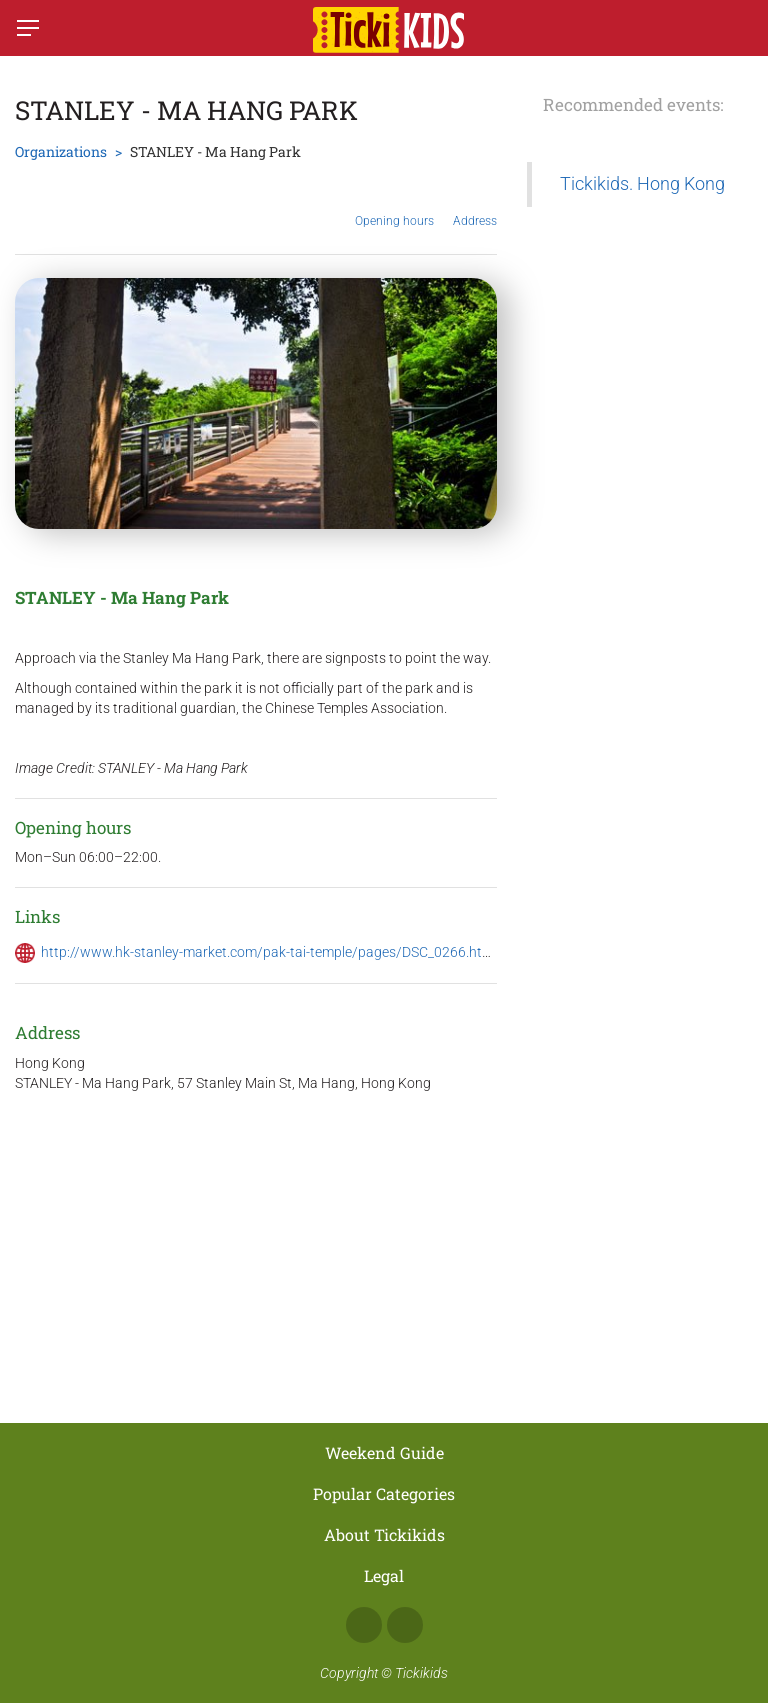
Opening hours (394, 206)
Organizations (61, 151)
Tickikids (421, 1673)
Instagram (405, 1625)
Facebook (364, 1625)
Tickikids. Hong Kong (642, 184)
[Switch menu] (28, 28)
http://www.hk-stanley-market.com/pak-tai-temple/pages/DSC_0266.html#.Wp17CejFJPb (318, 952)
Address (475, 205)
